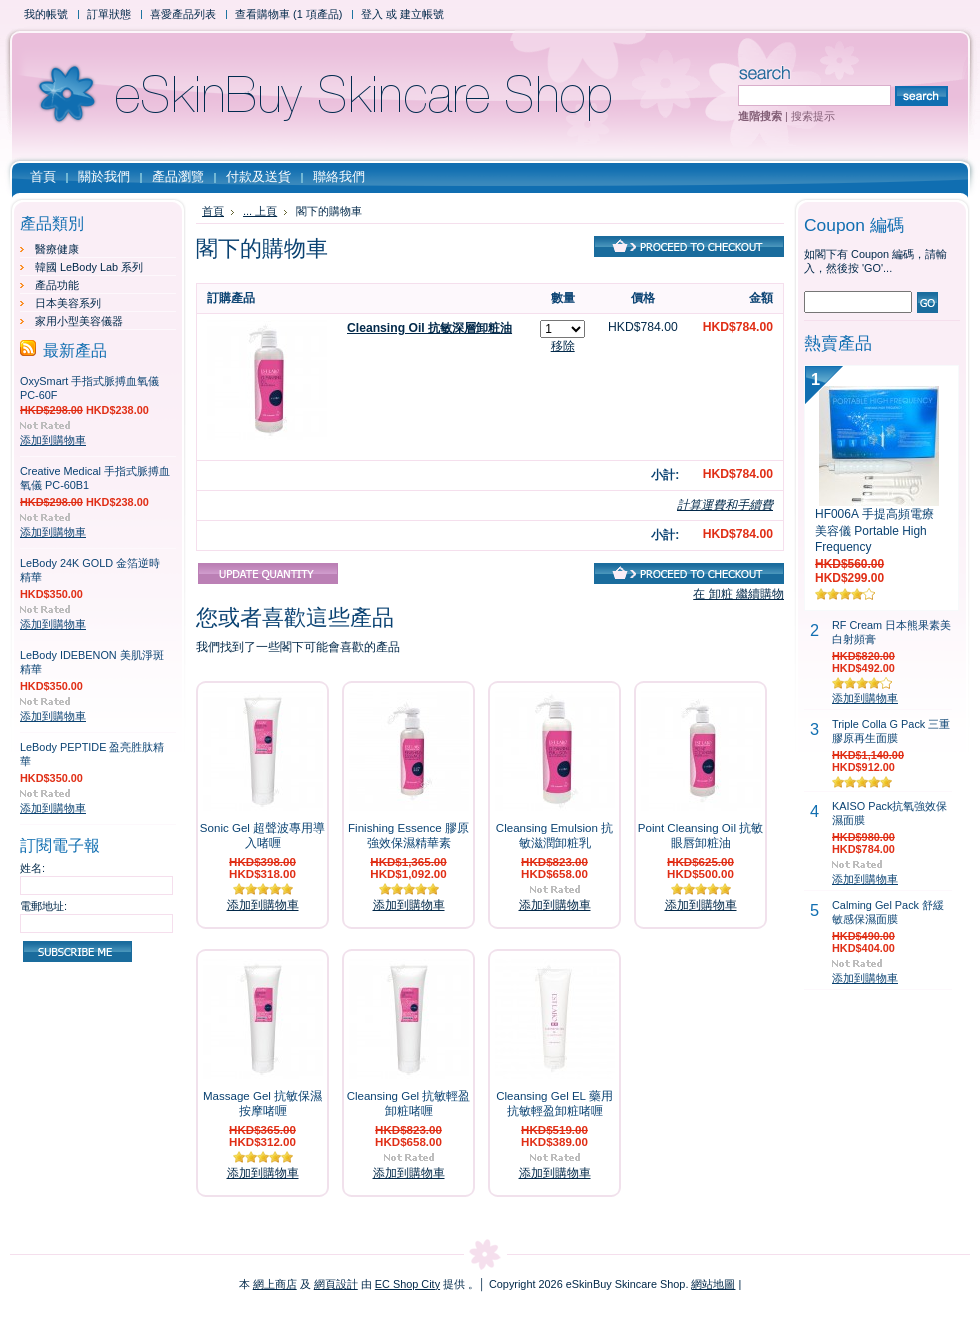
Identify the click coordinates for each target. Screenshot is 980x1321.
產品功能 (57, 285)
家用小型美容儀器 (79, 321)
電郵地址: (43, 906)
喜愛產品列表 (183, 14)
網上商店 (275, 1284)
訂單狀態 (109, 14)
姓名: (32, 868)
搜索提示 (813, 116)
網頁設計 (336, 1284)
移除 (563, 346)
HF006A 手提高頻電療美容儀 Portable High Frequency (874, 530)
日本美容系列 (68, 303)
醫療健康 (57, 249)
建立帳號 (422, 14)
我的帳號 (46, 14)
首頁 (213, 211)
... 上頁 (260, 211)
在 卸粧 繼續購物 (738, 594)
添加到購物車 (53, 440)
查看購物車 (288, 14)
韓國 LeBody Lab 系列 (89, 267)
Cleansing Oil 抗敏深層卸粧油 (429, 328)
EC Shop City (407, 1284)
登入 (372, 14)
